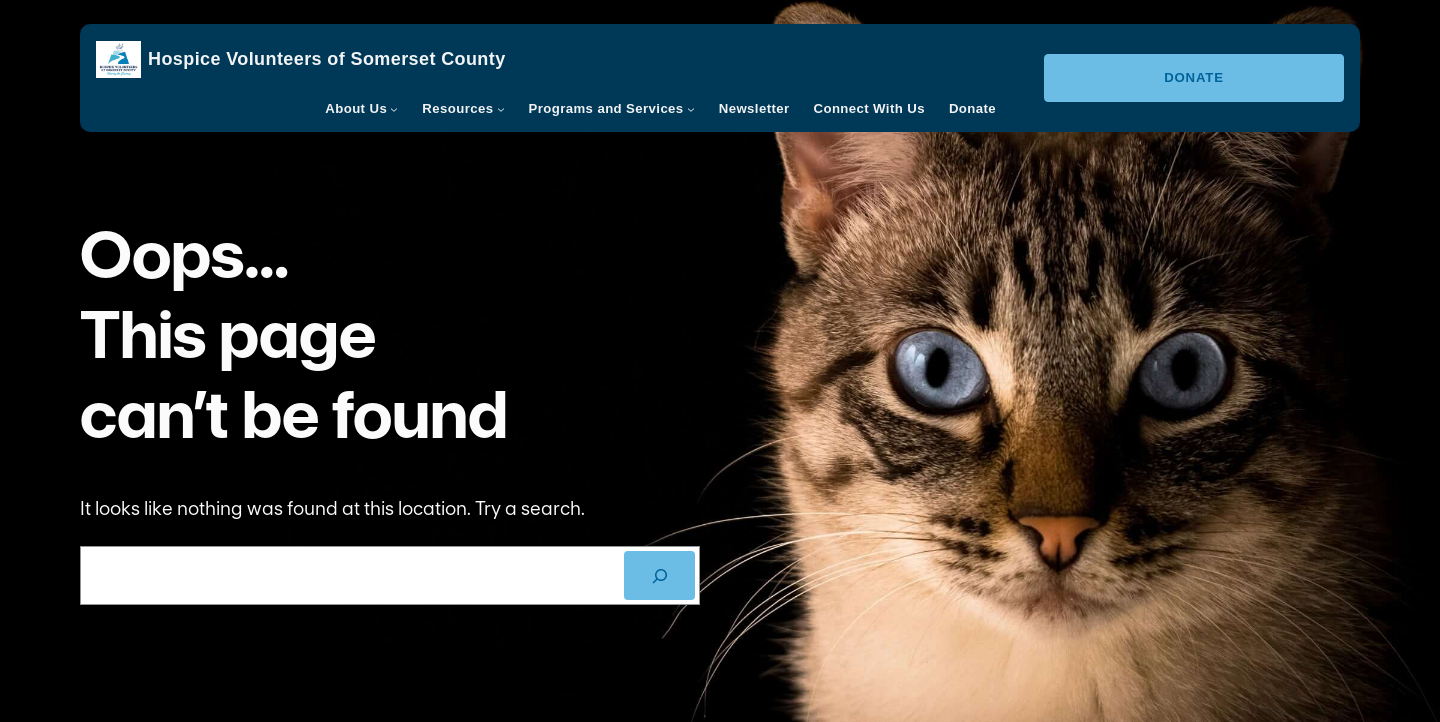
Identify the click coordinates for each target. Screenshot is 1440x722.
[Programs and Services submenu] (691, 109)
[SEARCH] (659, 575)
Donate (1194, 77)
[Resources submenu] (501, 109)
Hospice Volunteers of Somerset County (327, 59)
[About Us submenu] (394, 109)
